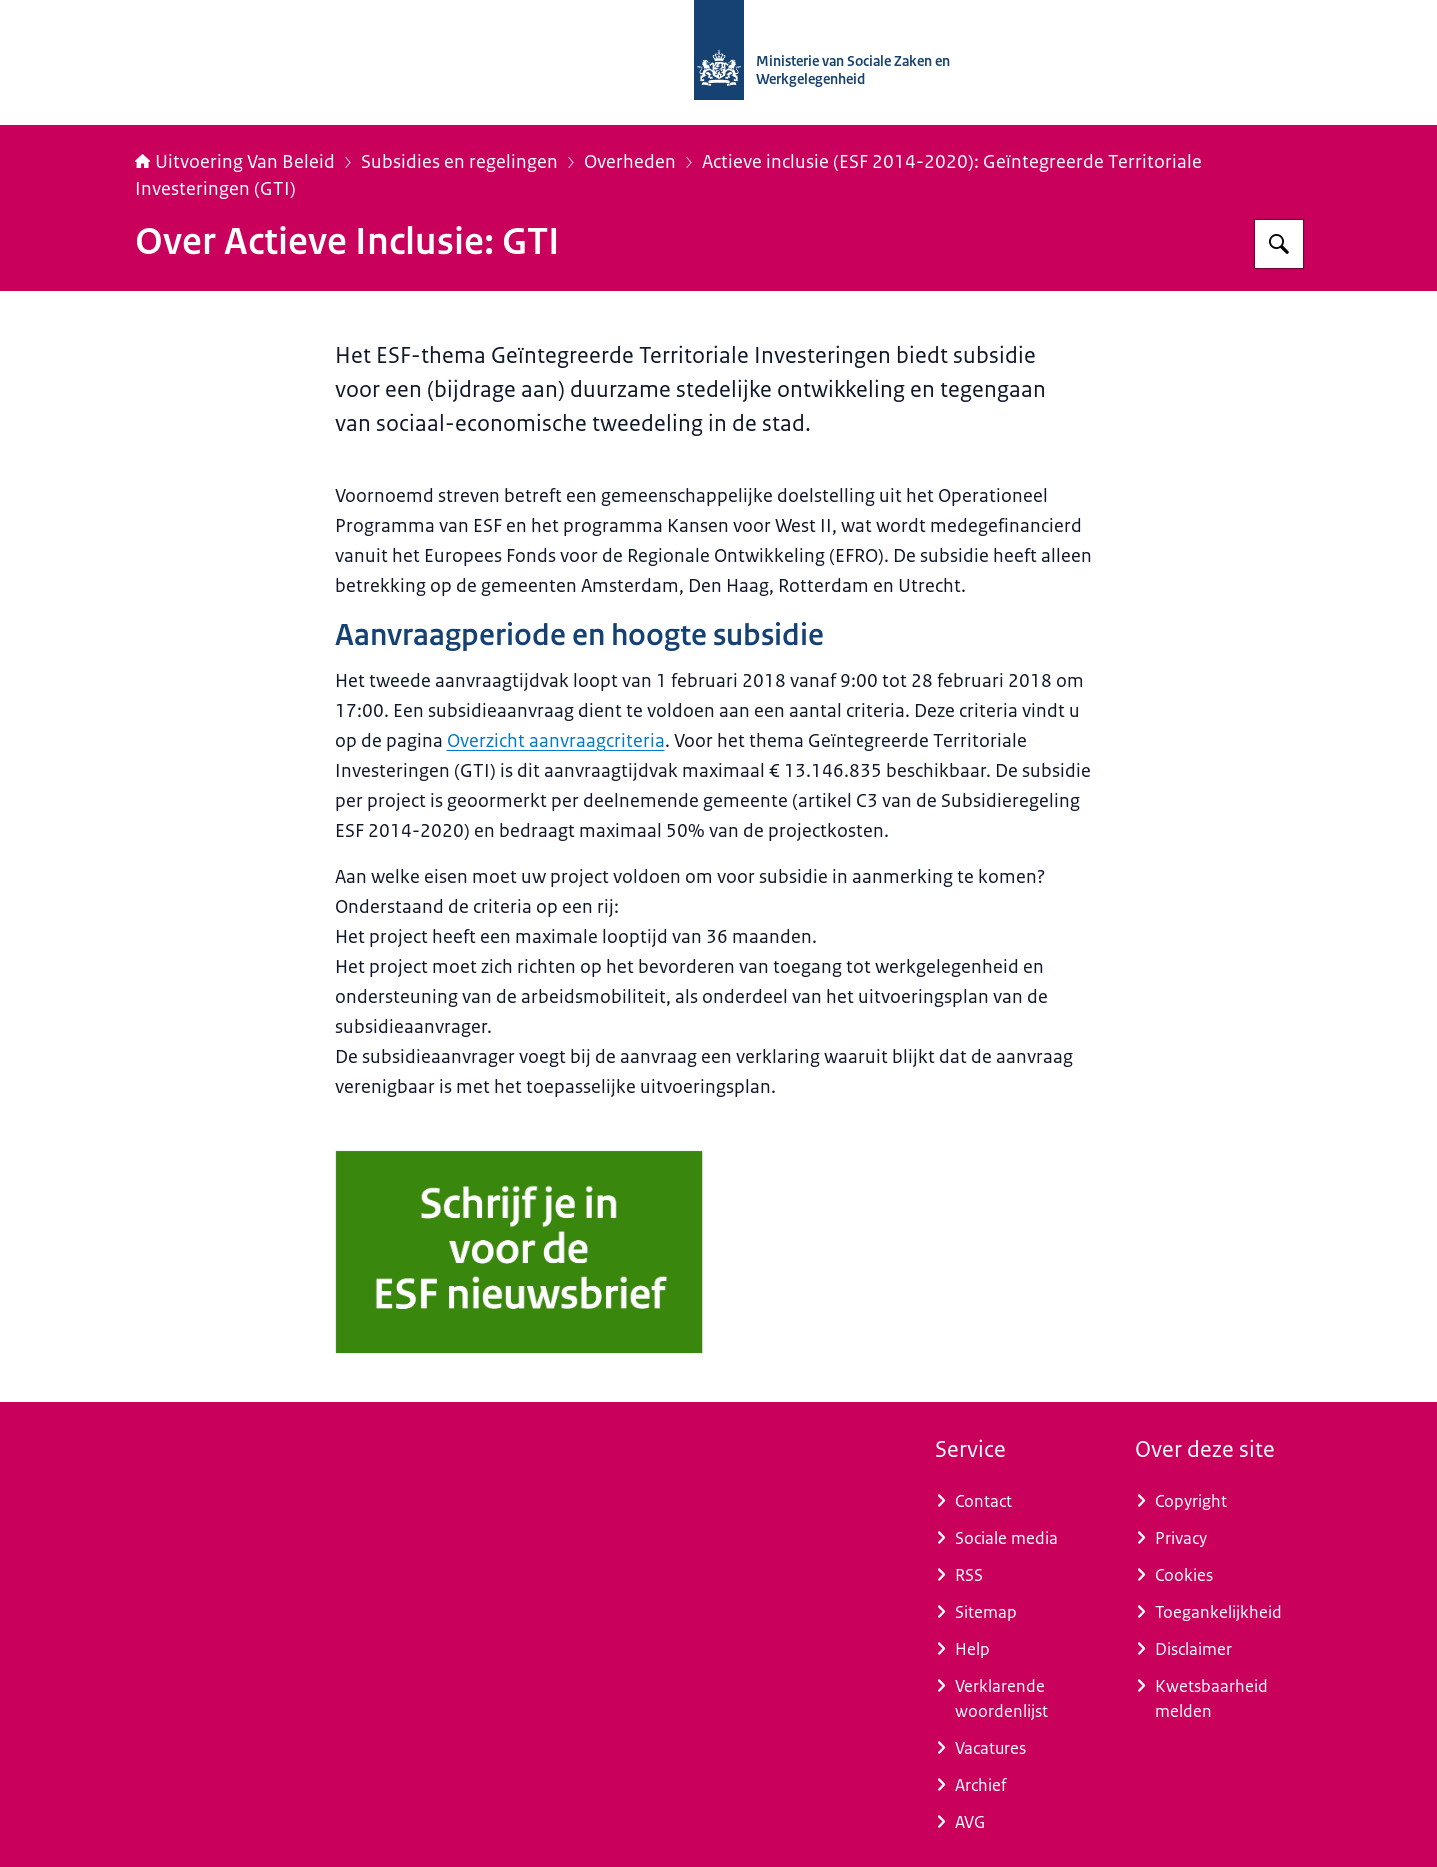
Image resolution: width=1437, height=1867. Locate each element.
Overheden (630, 162)
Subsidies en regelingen (459, 162)
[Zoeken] (1279, 244)
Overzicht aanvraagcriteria (556, 741)
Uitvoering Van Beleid (235, 162)
